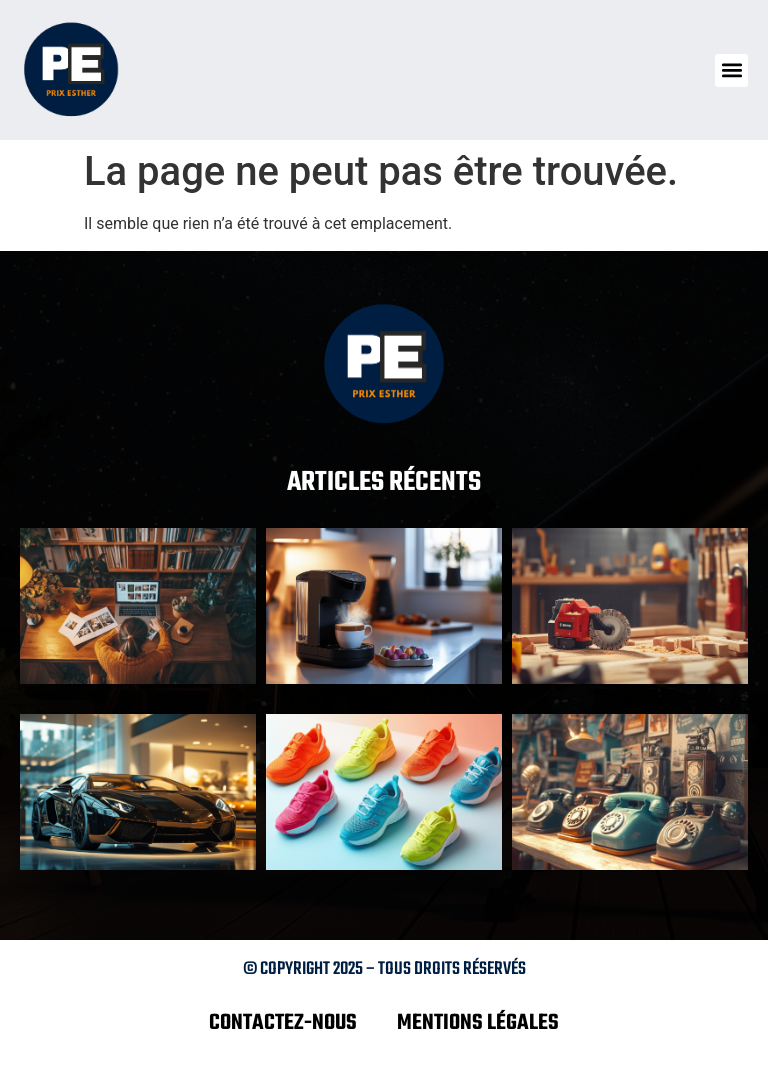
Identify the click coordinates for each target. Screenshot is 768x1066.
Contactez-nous (283, 1023)
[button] (731, 70)
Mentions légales (478, 1023)
